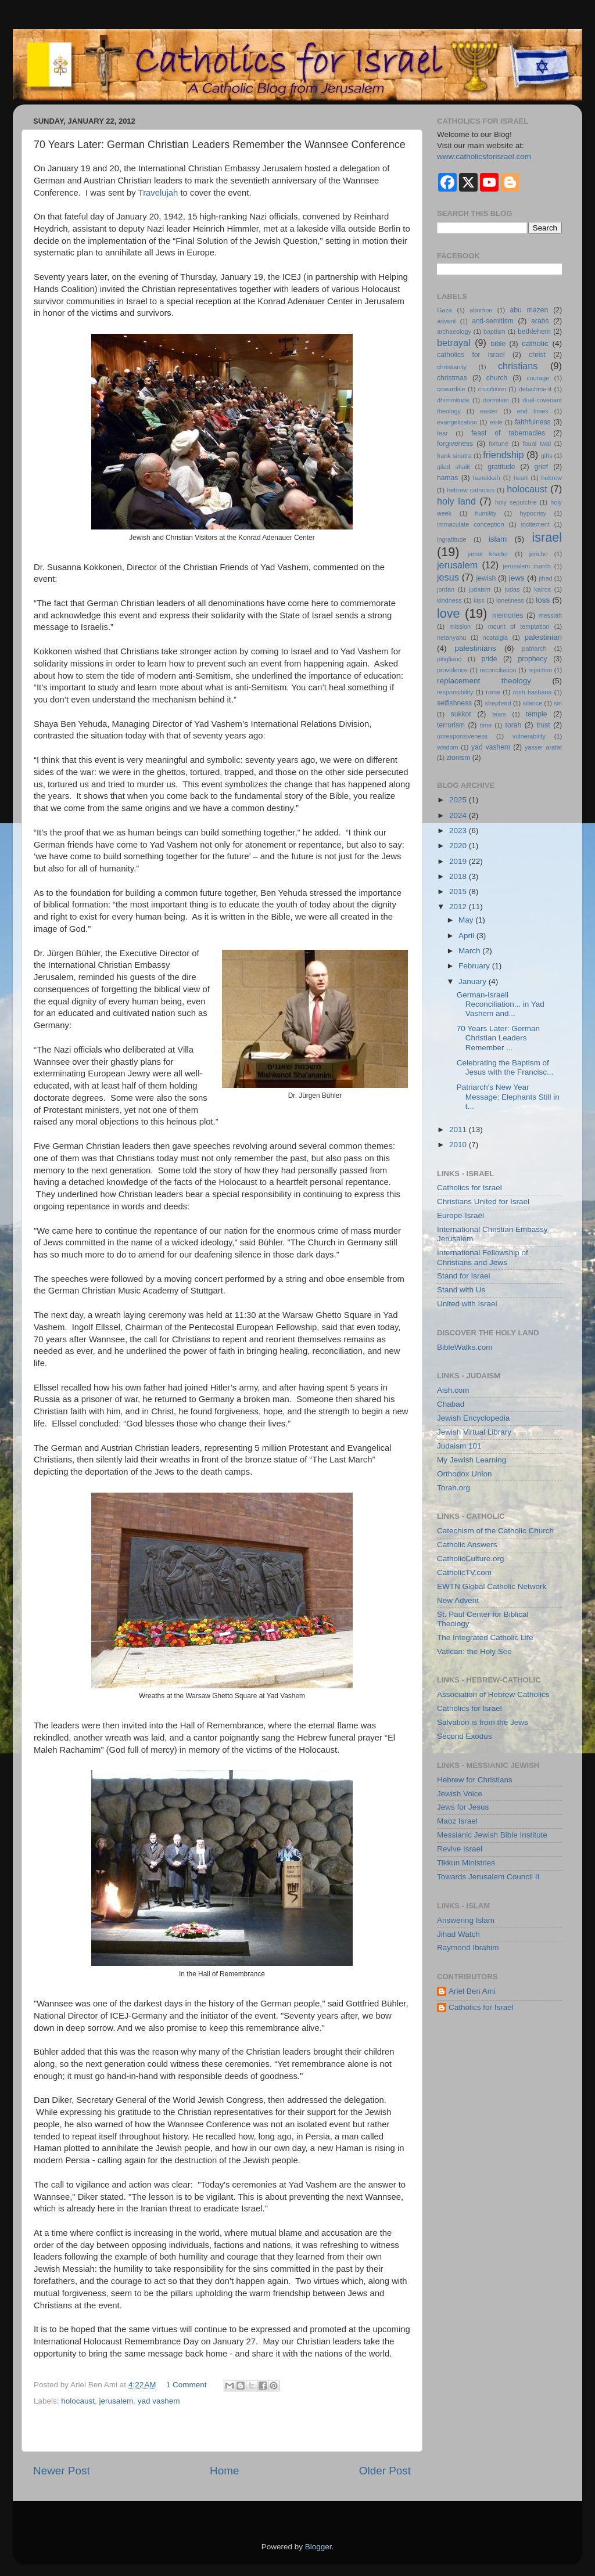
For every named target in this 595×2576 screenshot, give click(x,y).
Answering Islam (465, 1920)
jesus (448, 577)
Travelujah (159, 192)
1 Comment (186, 2384)
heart (521, 477)
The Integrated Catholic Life (485, 1637)
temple (536, 714)
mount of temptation (519, 626)
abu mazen (529, 310)
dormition (495, 400)
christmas (452, 378)
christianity (452, 366)
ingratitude (451, 539)
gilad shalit (453, 466)
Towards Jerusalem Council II (488, 1876)
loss (543, 600)
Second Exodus (464, 1736)
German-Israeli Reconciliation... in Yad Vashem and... (500, 1004)
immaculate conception (470, 524)
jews (517, 578)
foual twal (537, 443)
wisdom (447, 747)
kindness (449, 600)
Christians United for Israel (483, 1201)
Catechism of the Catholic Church (495, 1530)
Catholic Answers (467, 1544)
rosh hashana (532, 692)
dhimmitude (453, 400)
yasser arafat (543, 747)
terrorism (451, 725)
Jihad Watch (458, 1934)
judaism (479, 589)
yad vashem (159, 2401)
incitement (535, 524)
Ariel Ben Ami (472, 1991)
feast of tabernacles (508, 433)
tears (499, 714)
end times (533, 411)
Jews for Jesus (463, 1807)
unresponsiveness (462, 736)
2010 (459, 1144)
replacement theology (484, 680)
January (473, 981)
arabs (540, 321)
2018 (459, 876)
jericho (538, 553)
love (448, 613)
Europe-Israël (460, 1215)
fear (442, 433)
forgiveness (455, 443)
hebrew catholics (470, 490)
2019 (459, 861)
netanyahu (451, 637)
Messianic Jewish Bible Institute (492, 1835)
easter (488, 411)
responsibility (455, 692)
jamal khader (488, 553)
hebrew (552, 477)
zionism (458, 758)
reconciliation (498, 669)
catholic (535, 343)
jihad (546, 578)
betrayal (454, 342)
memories (507, 615)
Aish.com (453, 1390)
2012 (459, 906)
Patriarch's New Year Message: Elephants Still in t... (508, 1096)
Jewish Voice (459, 1793)
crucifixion (492, 389)
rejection (540, 669)
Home (224, 2471)
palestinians (475, 648)
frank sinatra (454, 455)
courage (537, 377)
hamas (447, 478)
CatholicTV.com (464, 1572)
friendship (503, 454)
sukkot (461, 714)
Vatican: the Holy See (474, 1651)
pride (489, 659)
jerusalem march (527, 566)
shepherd (498, 703)
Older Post (385, 2471)
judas (512, 589)
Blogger (318, 2546)
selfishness (454, 703)
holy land (456, 501)
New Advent (458, 1600)
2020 (459, 845)
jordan (445, 589)
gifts (547, 455)
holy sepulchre (516, 502)
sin (558, 703)
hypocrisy (533, 513)
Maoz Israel (457, 1821)
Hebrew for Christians (474, 1779)
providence (452, 669)
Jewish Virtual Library (474, 1432)
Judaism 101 (459, 1446)
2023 (459, 830)
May (466, 920)
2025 (459, 799)
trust (543, 725)
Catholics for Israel (469, 1187)
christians (517, 366)
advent (446, 321)
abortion (480, 310)
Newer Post (61, 2471)
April (467, 935)
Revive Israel (459, 1848)
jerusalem (116, 2401)
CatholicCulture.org (470, 1558)
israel (547, 537)
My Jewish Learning (471, 1459)
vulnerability (529, 736)
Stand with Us (461, 1289)
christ (537, 355)
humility (486, 513)
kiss (479, 600)
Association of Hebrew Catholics (493, 1694)
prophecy (532, 659)
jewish (486, 578)
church (496, 378)
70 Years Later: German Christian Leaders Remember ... (498, 1037)
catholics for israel (471, 355)
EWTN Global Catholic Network (491, 1586)
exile (496, 422)
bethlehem (534, 331)
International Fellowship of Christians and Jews (482, 1257)
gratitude (501, 467)
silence (533, 703)
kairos (542, 589)
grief (542, 467)
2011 (459, 1129)
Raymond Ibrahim (468, 1947)
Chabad (450, 1404)
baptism (494, 331)
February (475, 965)
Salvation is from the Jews (482, 1722)
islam (498, 539)
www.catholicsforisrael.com (484, 156)
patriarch (534, 648)
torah (514, 725)
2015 (459, 891)
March (470, 950)
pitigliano (449, 658)
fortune (498, 443)
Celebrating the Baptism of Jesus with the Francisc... (505, 1067)
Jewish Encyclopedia (473, 1418)
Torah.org (453, 1487)
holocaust (78, 2401)
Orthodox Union (464, 1473)
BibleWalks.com (465, 1347)
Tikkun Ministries (466, 1862)
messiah (550, 615)
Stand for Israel (463, 1275)
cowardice (451, 389)
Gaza (444, 310)
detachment (535, 389)
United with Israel (467, 1303)
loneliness (510, 600)
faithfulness (532, 422)
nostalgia (495, 637)
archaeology (454, 331)
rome (493, 692)
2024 (459, 815)
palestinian (543, 637)
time (486, 725)
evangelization (457, 422)
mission (460, 626)
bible (498, 344)
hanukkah (486, 477)
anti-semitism (493, 321)
